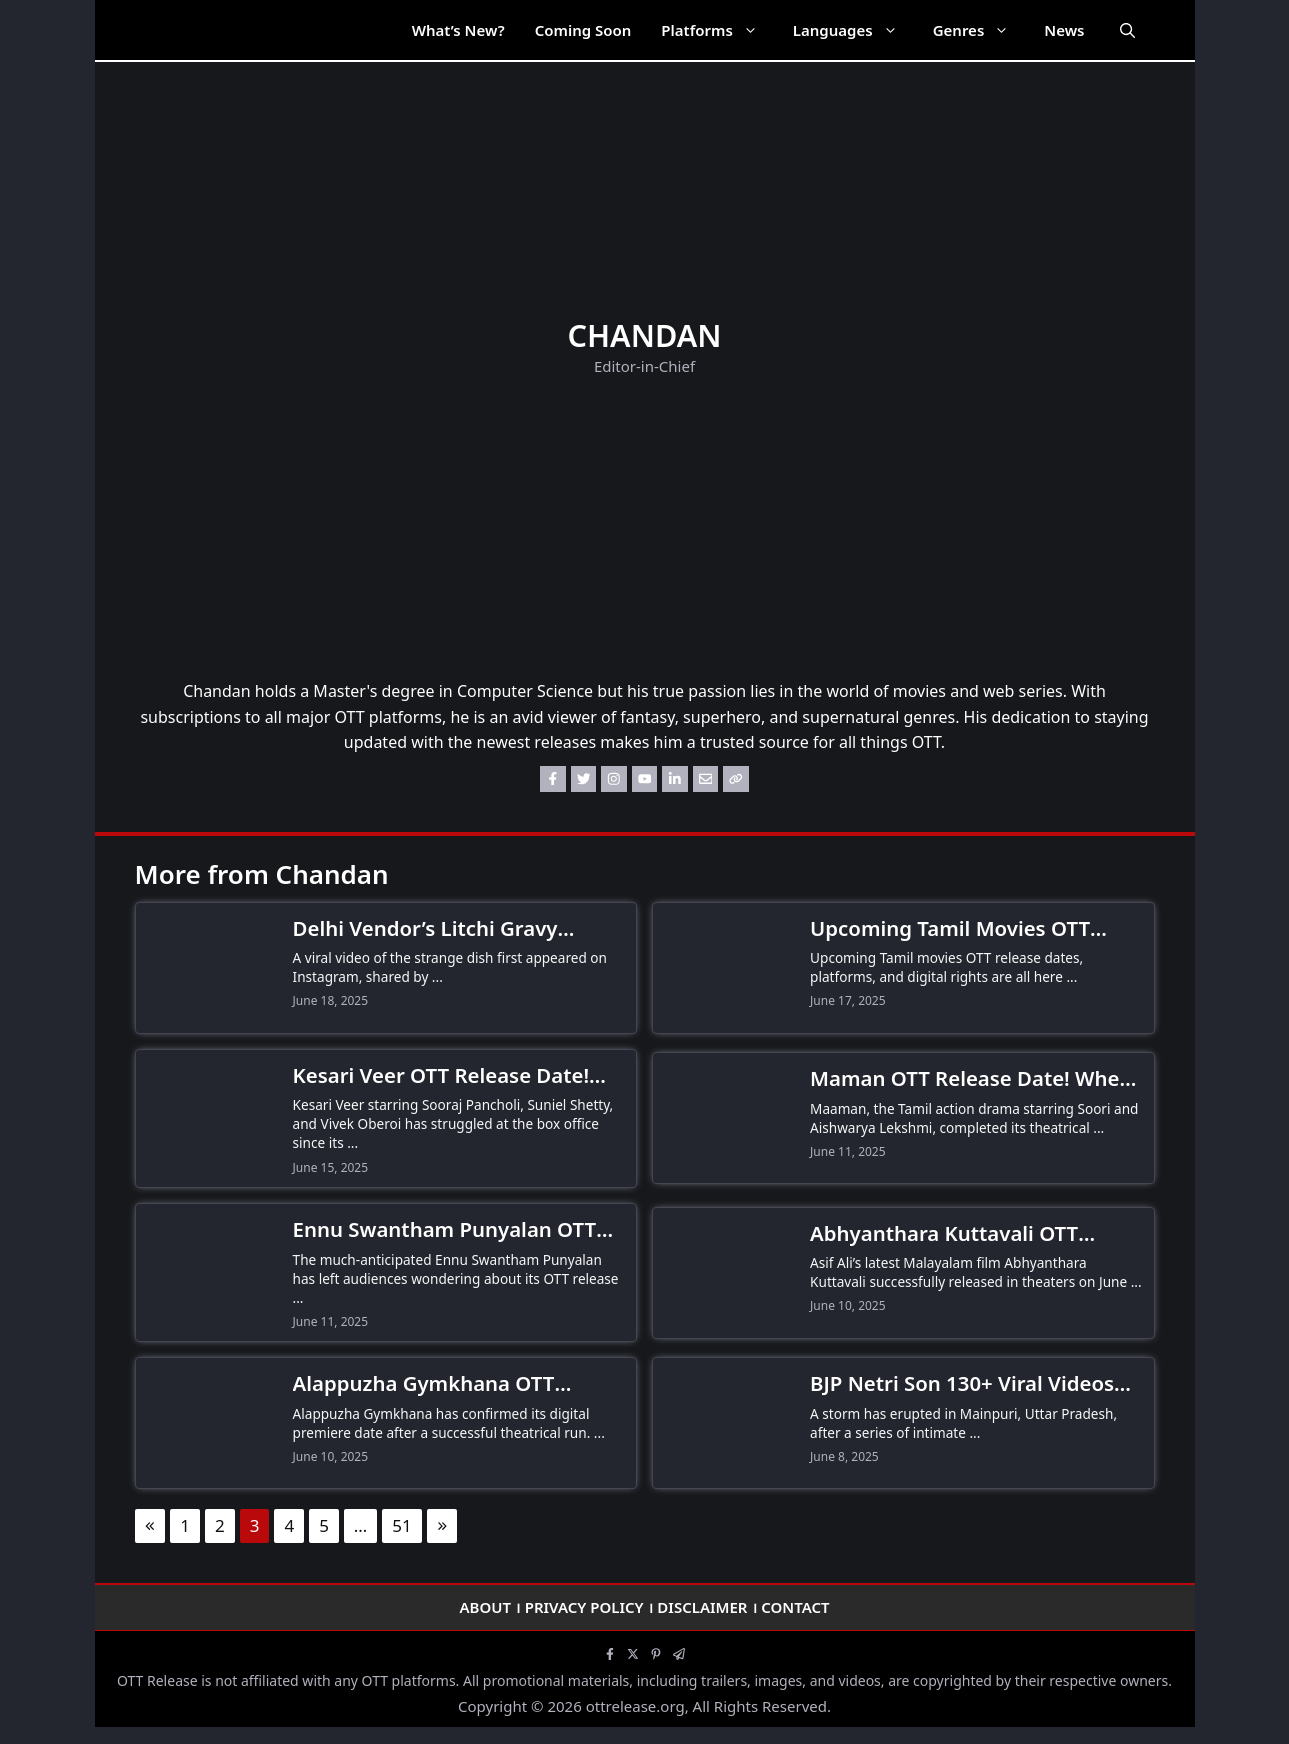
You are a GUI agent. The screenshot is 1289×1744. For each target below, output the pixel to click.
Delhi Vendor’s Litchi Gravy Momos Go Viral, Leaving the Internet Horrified (435, 929)
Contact (795, 1607)
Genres (981, 30)
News (1064, 30)
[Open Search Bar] (1127, 30)
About (485, 1607)
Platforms (719, 30)
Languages (855, 30)
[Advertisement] (645, 529)
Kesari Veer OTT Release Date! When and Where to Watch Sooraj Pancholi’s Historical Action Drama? (459, 1076)
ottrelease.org (635, 1706)
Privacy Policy (584, 1607)
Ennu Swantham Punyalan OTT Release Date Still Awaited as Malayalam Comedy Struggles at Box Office (453, 1230)
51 (401, 1525)
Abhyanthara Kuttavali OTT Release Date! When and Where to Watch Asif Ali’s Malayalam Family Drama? (965, 1234)
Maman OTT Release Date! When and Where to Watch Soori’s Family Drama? (971, 1079)
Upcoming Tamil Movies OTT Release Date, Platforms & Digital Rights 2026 (974, 929)
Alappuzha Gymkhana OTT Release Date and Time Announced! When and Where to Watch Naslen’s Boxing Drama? (453, 1384)
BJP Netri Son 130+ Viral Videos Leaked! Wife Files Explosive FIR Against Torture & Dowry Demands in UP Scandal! (966, 1384)
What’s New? (458, 30)
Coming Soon (583, 30)
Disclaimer (702, 1607)
